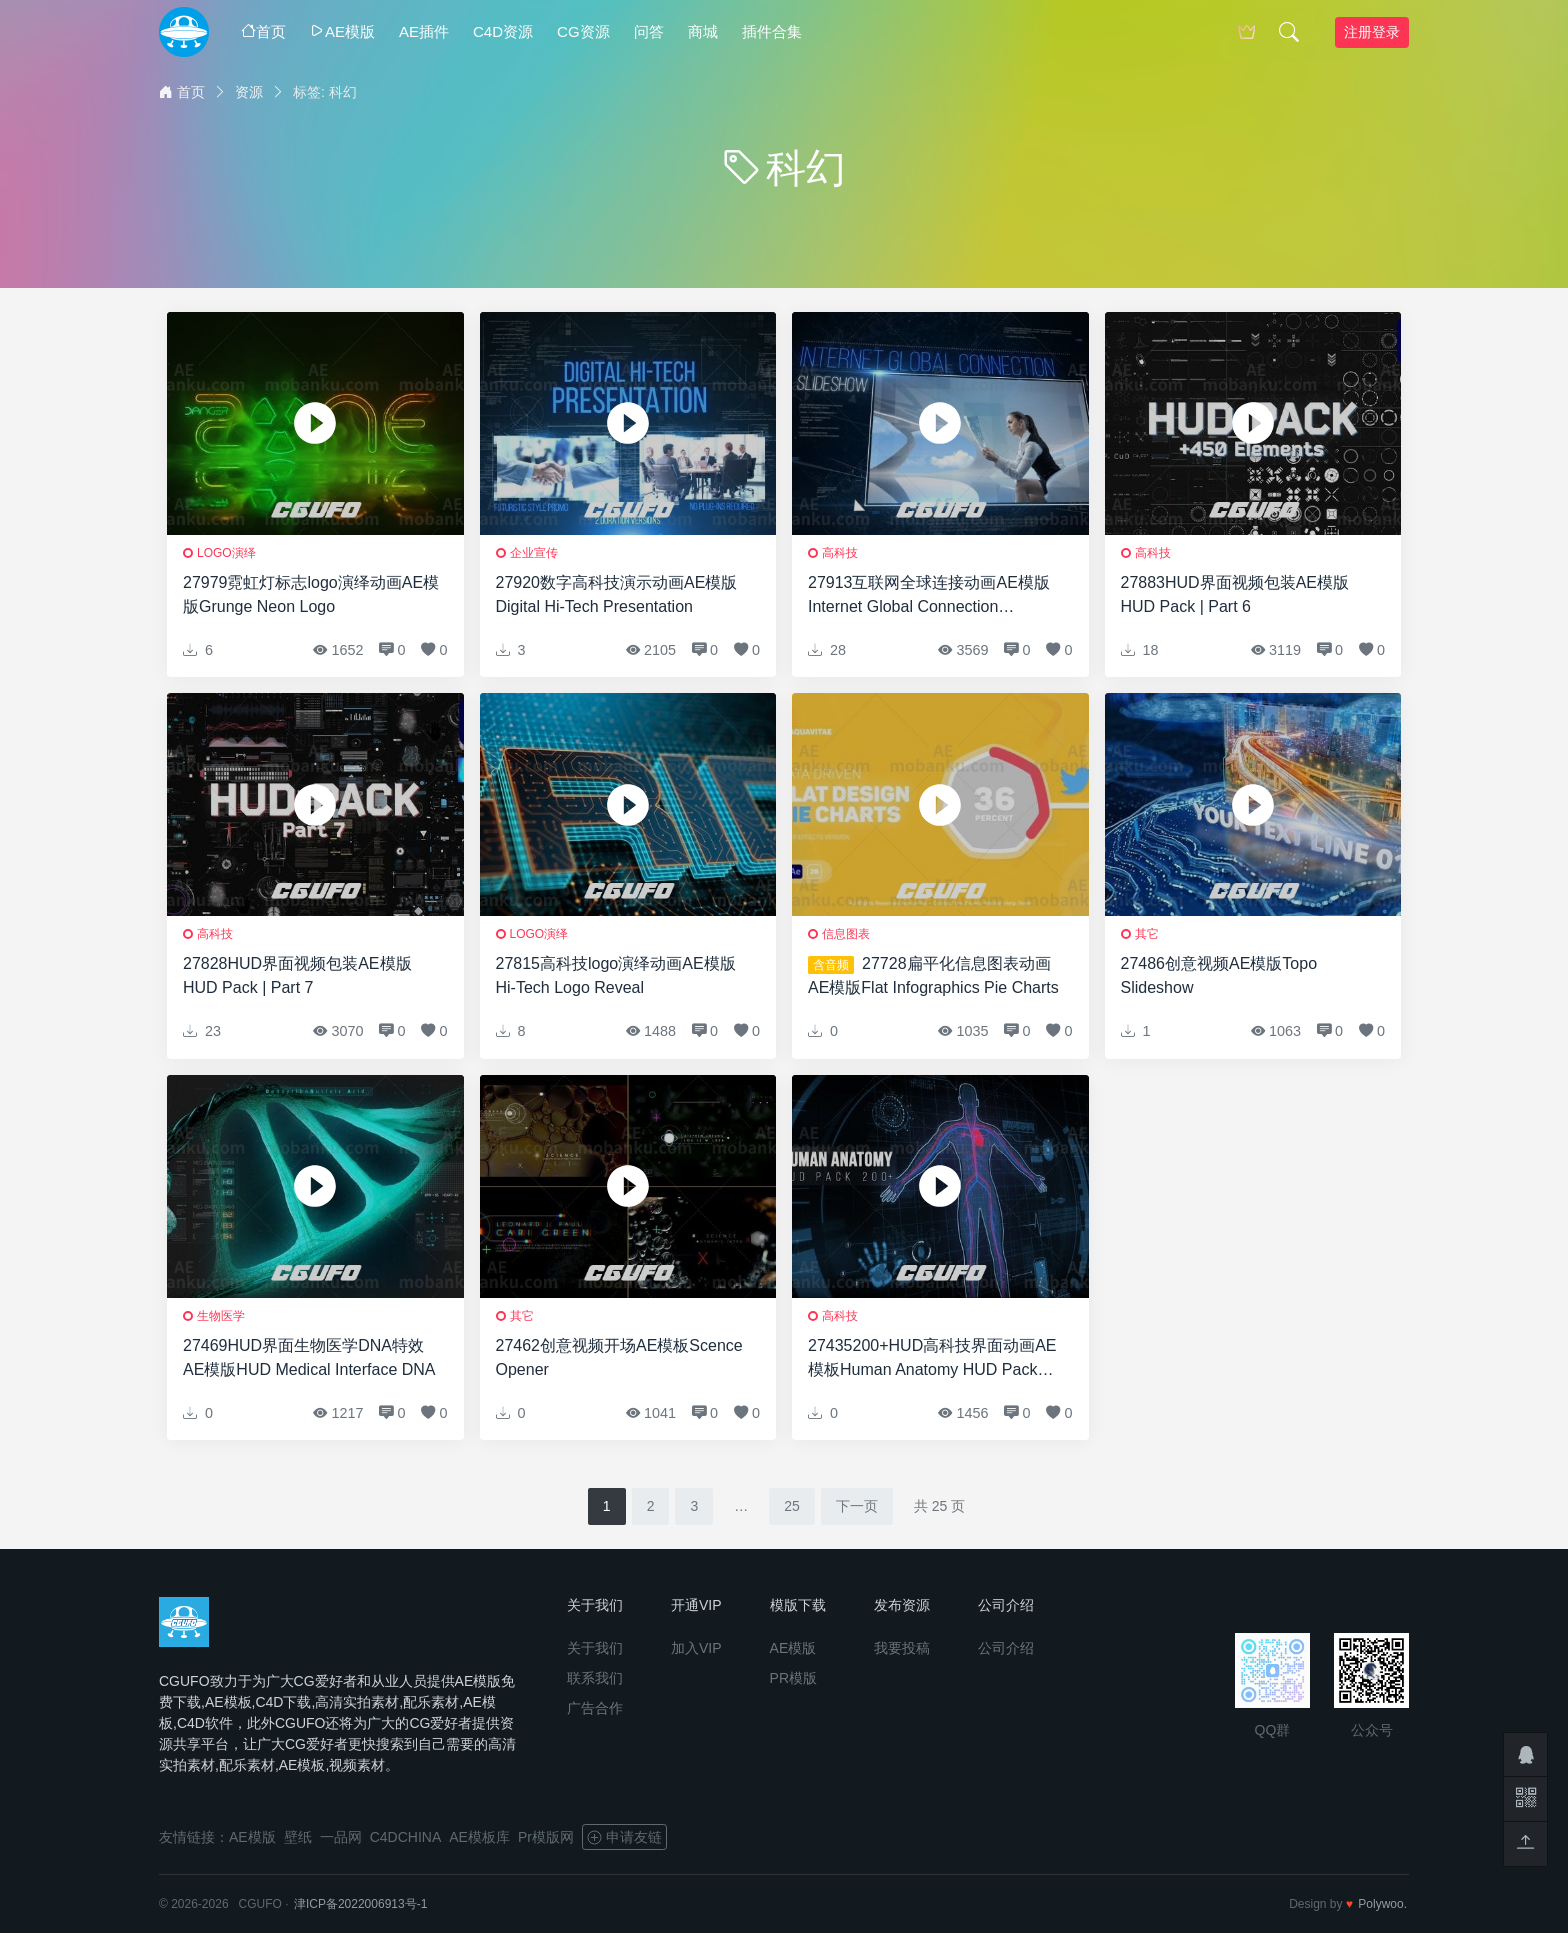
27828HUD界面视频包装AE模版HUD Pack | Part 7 (297, 975)
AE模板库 (479, 1837)
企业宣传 (534, 553)
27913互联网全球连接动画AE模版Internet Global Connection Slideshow (929, 596)
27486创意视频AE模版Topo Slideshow (1219, 975)
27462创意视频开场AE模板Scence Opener (619, 1357)
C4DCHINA (406, 1837)
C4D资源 (503, 31)
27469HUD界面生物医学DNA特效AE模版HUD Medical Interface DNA (309, 1357)
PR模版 (793, 1678)
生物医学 (221, 1316)
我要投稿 (902, 1648)
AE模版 (342, 31)
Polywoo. (1382, 1904)
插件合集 (772, 31)
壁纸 (298, 1837)
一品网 (341, 1837)
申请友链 (624, 1837)
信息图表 (846, 934)
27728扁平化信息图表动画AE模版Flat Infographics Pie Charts (933, 975)
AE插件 (424, 31)
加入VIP (696, 1648)
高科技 (840, 553)
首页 (263, 31)
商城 (703, 31)
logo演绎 (226, 553)
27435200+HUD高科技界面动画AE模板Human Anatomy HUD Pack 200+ (932, 1359)
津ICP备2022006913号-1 (360, 1904)
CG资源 (583, 31)
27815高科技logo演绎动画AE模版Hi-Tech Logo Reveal (616, 975)
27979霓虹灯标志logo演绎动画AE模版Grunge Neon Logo (311, 594)
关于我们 (595, 1648)
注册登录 (1372, 32)
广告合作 (595, 1708)
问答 (649, 31)
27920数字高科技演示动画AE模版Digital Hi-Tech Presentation (617, 594)
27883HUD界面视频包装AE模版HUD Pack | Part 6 (1235, 594)
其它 (1147, 934)
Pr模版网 (546, 1837)
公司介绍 (1006, 1648)
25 (792, 1506)
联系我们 (595, 1678)
